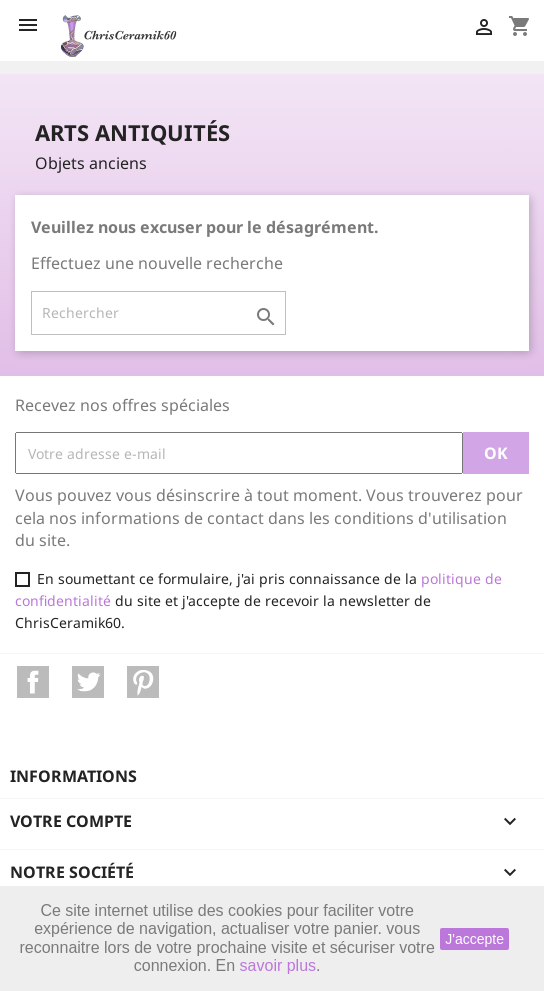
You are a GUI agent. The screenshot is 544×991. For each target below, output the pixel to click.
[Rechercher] (158, 313)
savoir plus (278, 965)
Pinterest (143, 682)
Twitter (88, 682)
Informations (73, 776)
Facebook (33, 682)
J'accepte (474, 939)
